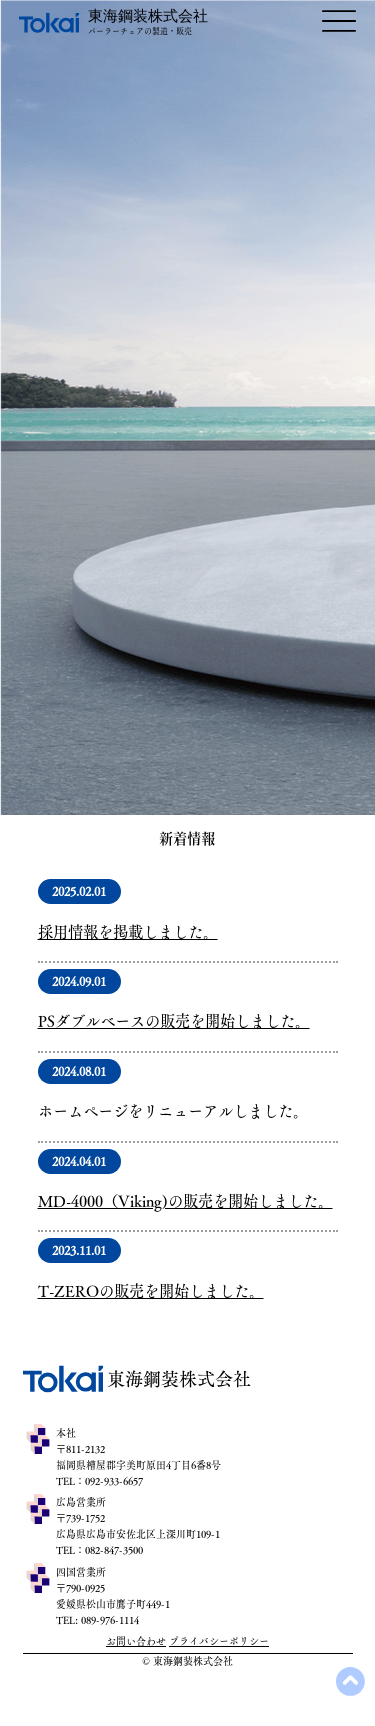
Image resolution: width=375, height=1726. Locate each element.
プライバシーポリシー (219, 1641)
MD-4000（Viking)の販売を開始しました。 (185, 1201)
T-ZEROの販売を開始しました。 (151, 1291)
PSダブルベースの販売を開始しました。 (174, 1021)
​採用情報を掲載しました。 (128, 932)
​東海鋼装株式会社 (148, 16)
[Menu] (338, 21)
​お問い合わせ (136, 1641)
